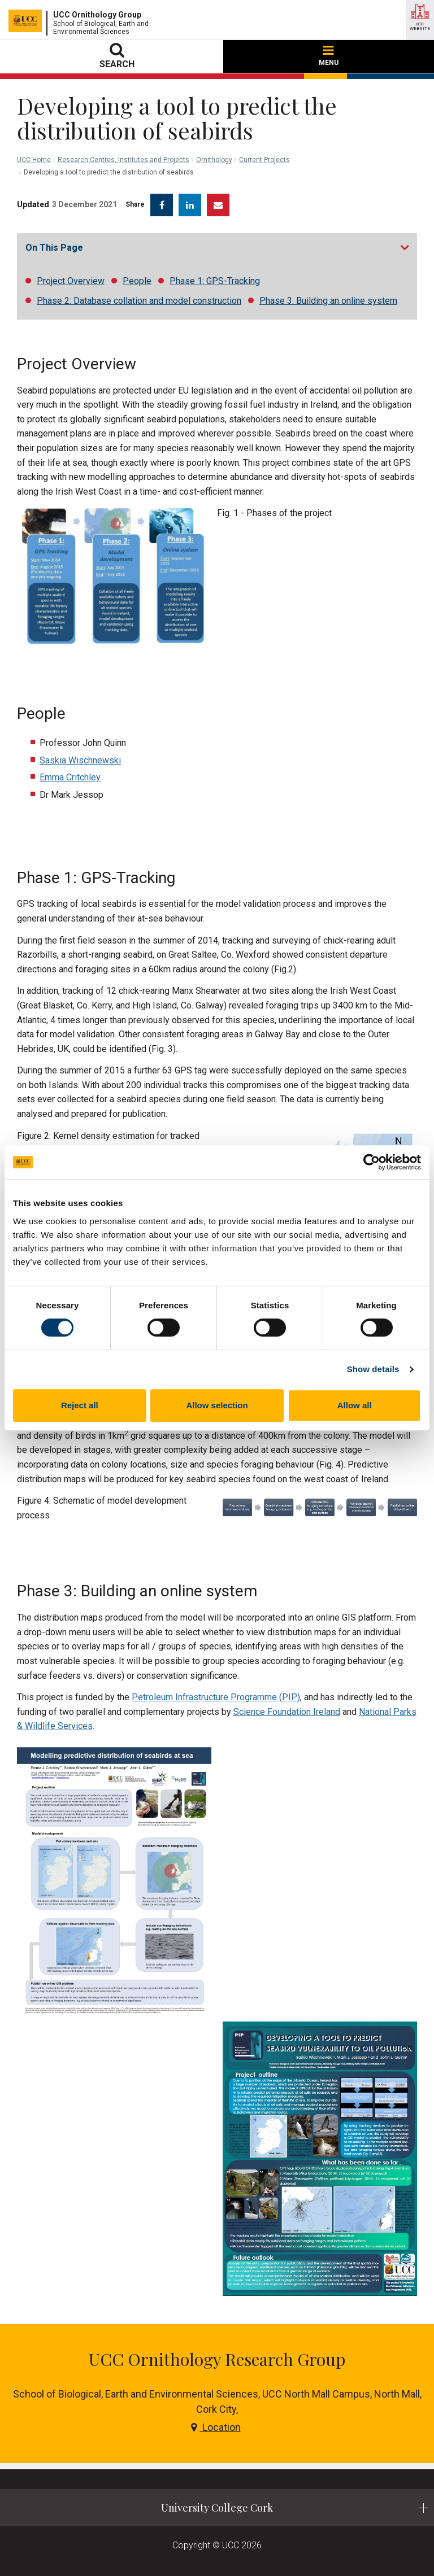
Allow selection (217, 1405)
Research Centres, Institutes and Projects (123, 160)
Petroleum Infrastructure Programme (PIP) (216, 1697)
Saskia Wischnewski (80, 760)
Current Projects (264, 160)
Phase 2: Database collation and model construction (139, 300)
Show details (373, 1369)
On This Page (54, 247)
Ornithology (214, 160)
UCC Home (34, 160)
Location (216, 2427)
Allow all (354, 1405)
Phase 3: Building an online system (328, 300)
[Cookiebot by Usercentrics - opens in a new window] (371, 1162)
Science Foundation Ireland (286, 1711)
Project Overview (71, 281)
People (137, 281)
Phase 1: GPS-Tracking (215, 281)
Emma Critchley (70, 777)
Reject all (79, 1405)
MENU (328, 56)
